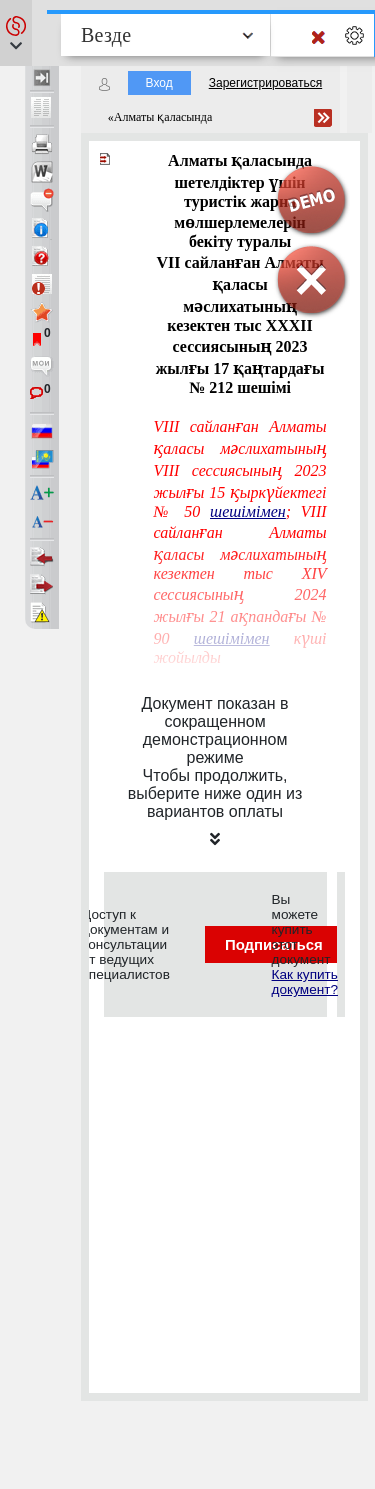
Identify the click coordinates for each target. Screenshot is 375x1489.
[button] (16, 33)
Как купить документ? (305, 982)
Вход (159, 83)
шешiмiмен (248, 511)
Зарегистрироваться (265, 83)
